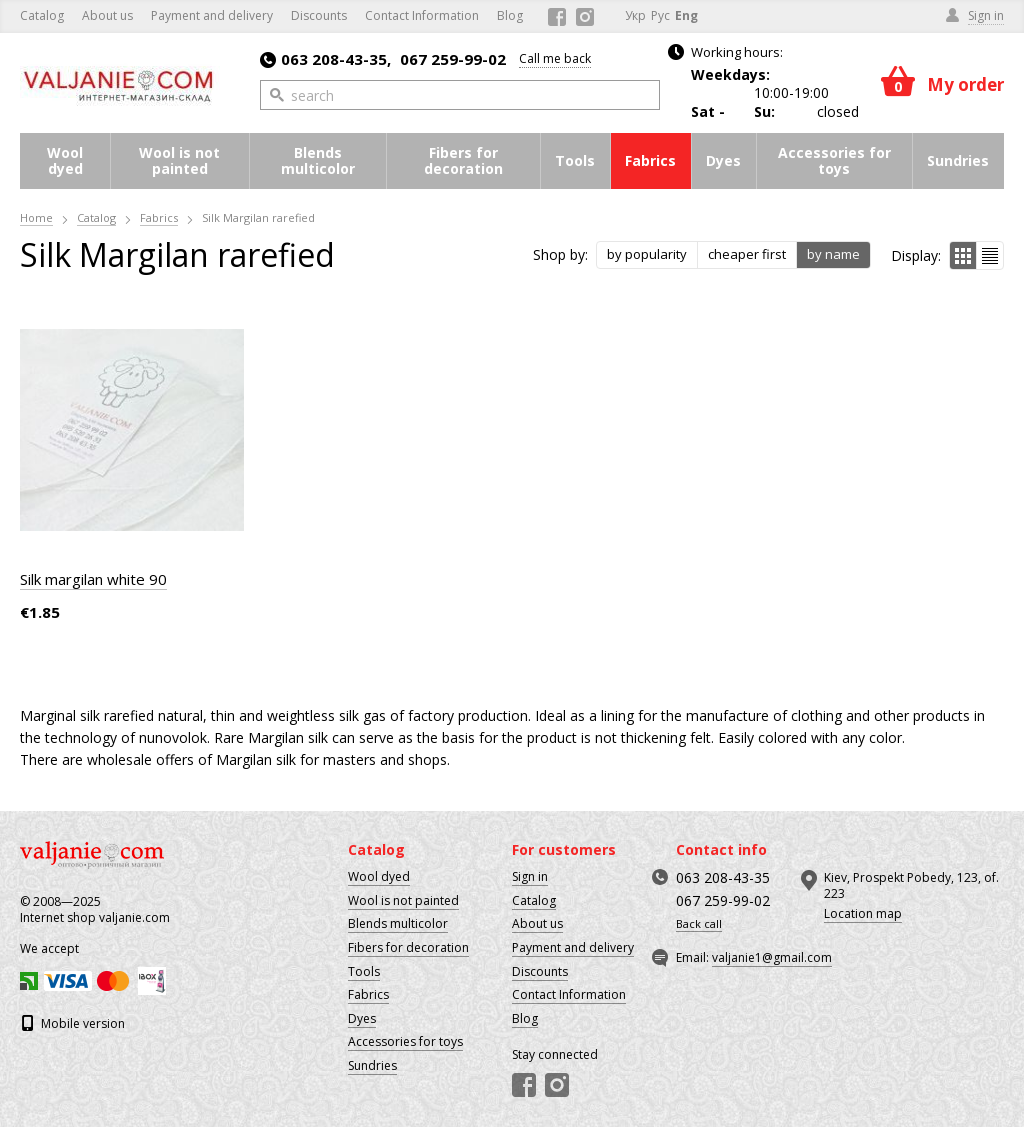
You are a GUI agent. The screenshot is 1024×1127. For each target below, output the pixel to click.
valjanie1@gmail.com (772, 957)
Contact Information (422, 15)
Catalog (42, 15)
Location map (863, 913)
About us (107, 15)
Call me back (555, 58)
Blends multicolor (318, 160)
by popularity (647, 254)
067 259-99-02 (453, 59)
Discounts (319, 15)
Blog (510, 15)
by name (833, 254)
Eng (686, 15)
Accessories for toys (834, 160)
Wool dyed (65, 160)
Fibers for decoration (463, 160)
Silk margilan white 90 (93, 579)
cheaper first (747, 254)
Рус (660, 15)
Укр (635, 15)
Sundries (958, 160)
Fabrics (650, 160)
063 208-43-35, (325, 59)
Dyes (723, 160)
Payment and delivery (212, 15)
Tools (575, 160)
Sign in (530, 876)
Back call (699, 924)
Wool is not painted (179, 160)
